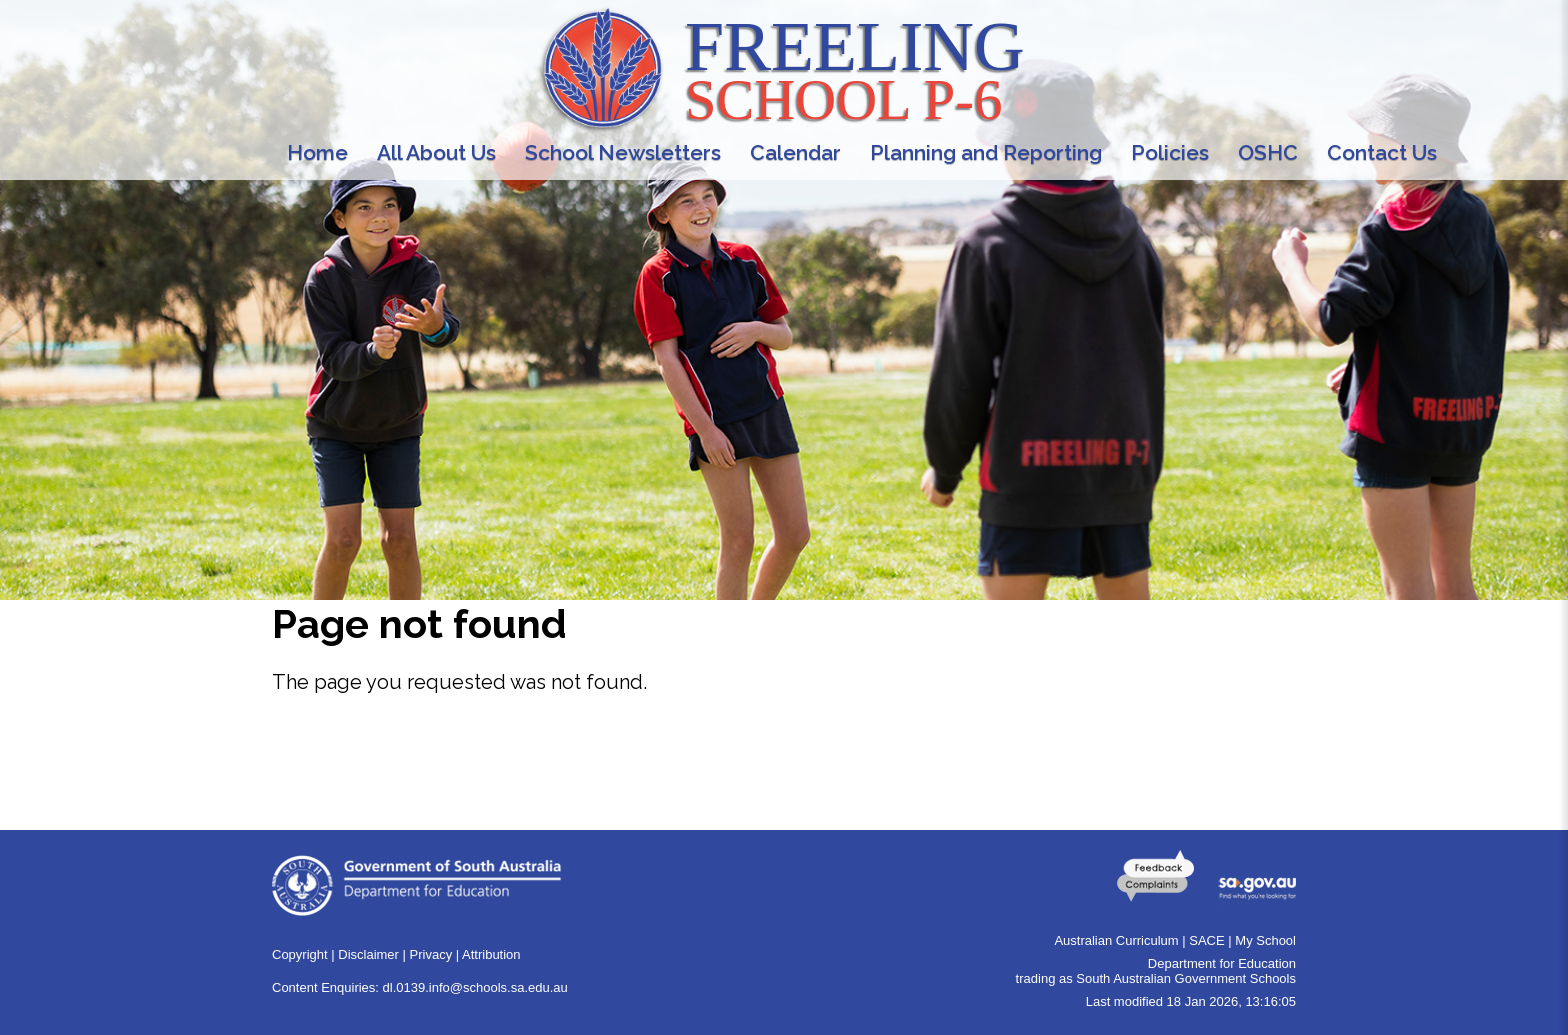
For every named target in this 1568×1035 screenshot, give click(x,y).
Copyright (300, 954)
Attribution (491, 954)
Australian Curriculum (1116, 940)
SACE (1206, 940)
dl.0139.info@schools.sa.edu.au (475, 987)
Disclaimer (368, 954)
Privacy (431, 954)
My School (1265, 940)
